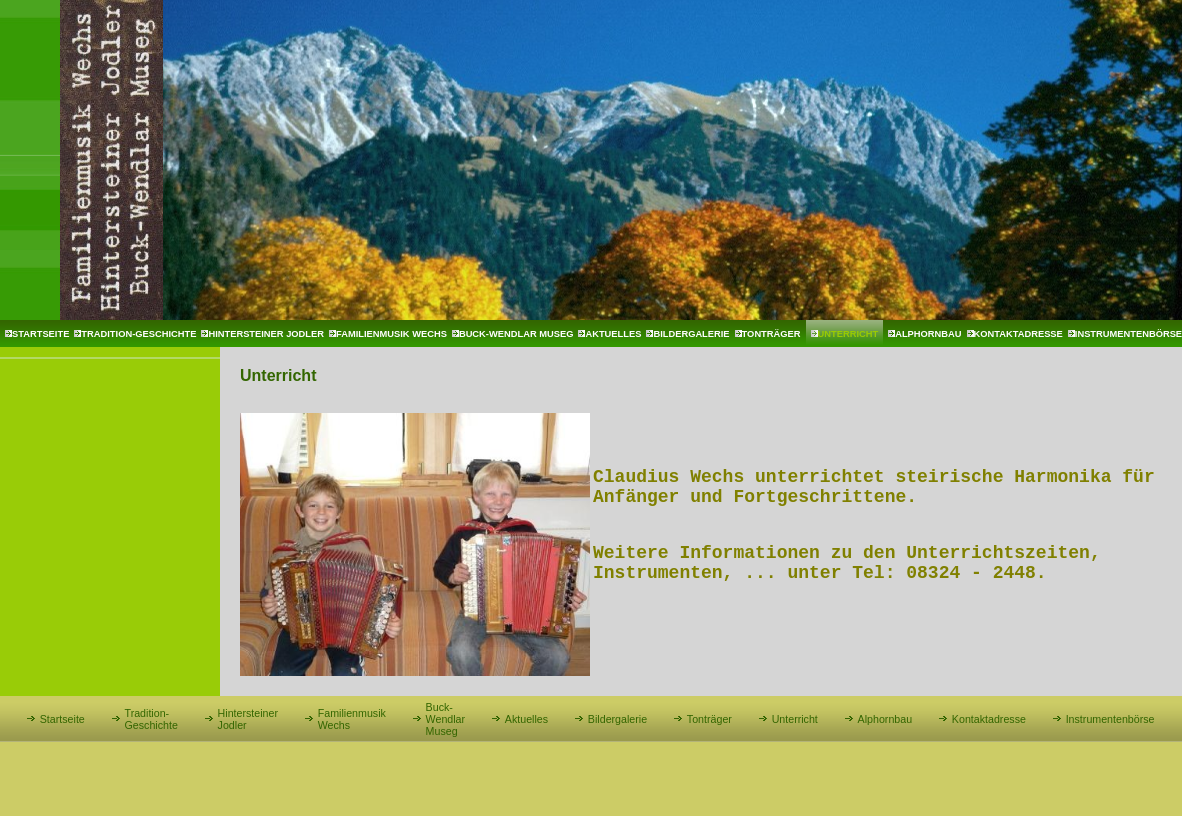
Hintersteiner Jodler (266, 334)
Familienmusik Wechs (391, 334)
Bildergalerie (691, 334)
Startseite (40, 334)
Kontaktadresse (1018, 334)
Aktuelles (613, 334)
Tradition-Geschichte (138, 334)
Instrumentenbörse (1110, 719)
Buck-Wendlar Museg (516, 334)
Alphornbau (928, 334)
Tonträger (771, 334)
